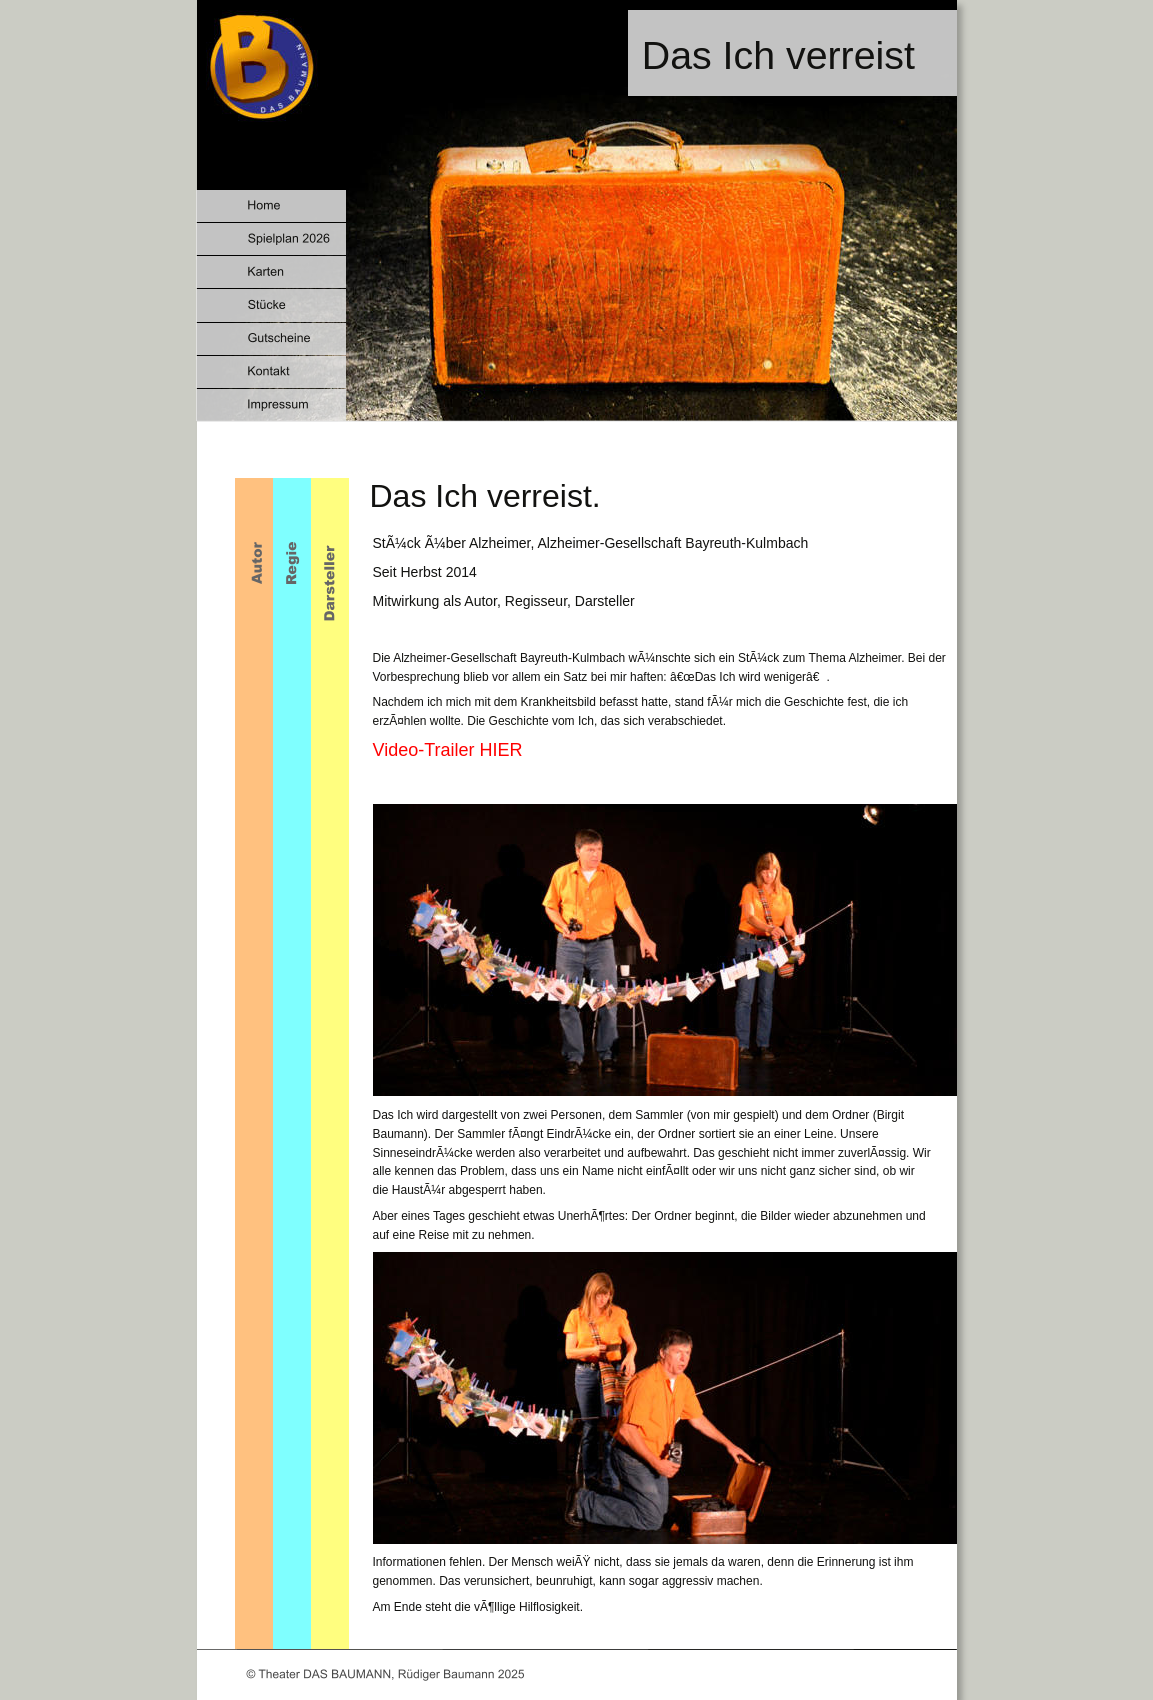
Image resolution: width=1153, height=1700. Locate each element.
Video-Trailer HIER (448, 750)
